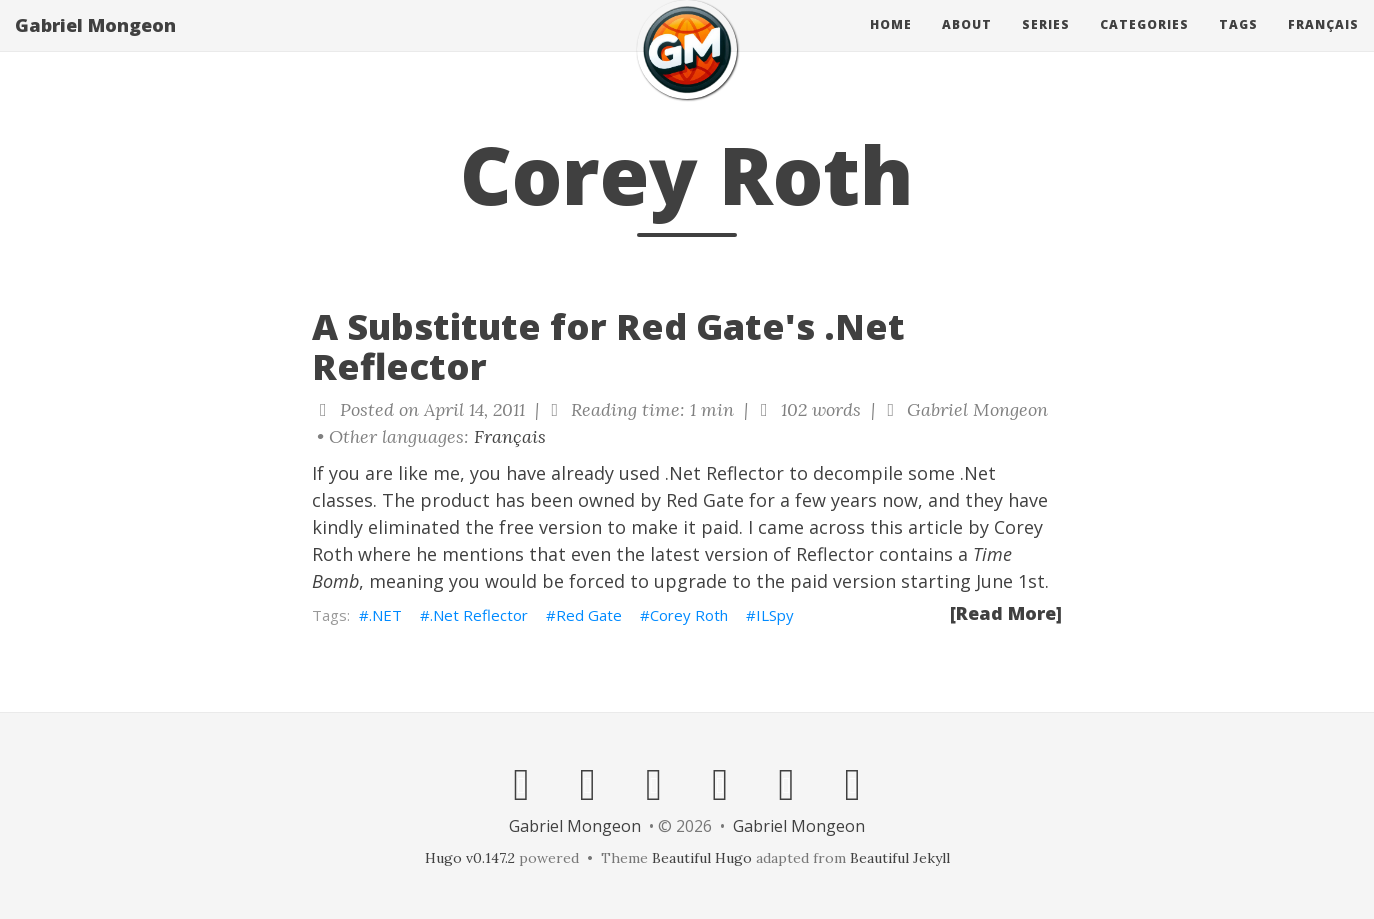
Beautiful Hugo (702, 858)
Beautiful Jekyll (900, 858)
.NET (385, 615)
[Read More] (1006, 613)
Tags (1238, 44)
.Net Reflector (479, 615)
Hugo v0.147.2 (470, 858)
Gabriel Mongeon (95, 45)
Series (1046, 44)
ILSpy (775, 615)
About (967, 44)
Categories (1144, 44)
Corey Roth (689, 615)
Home (891, 44)
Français (1323, 44)
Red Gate (705, 500)
